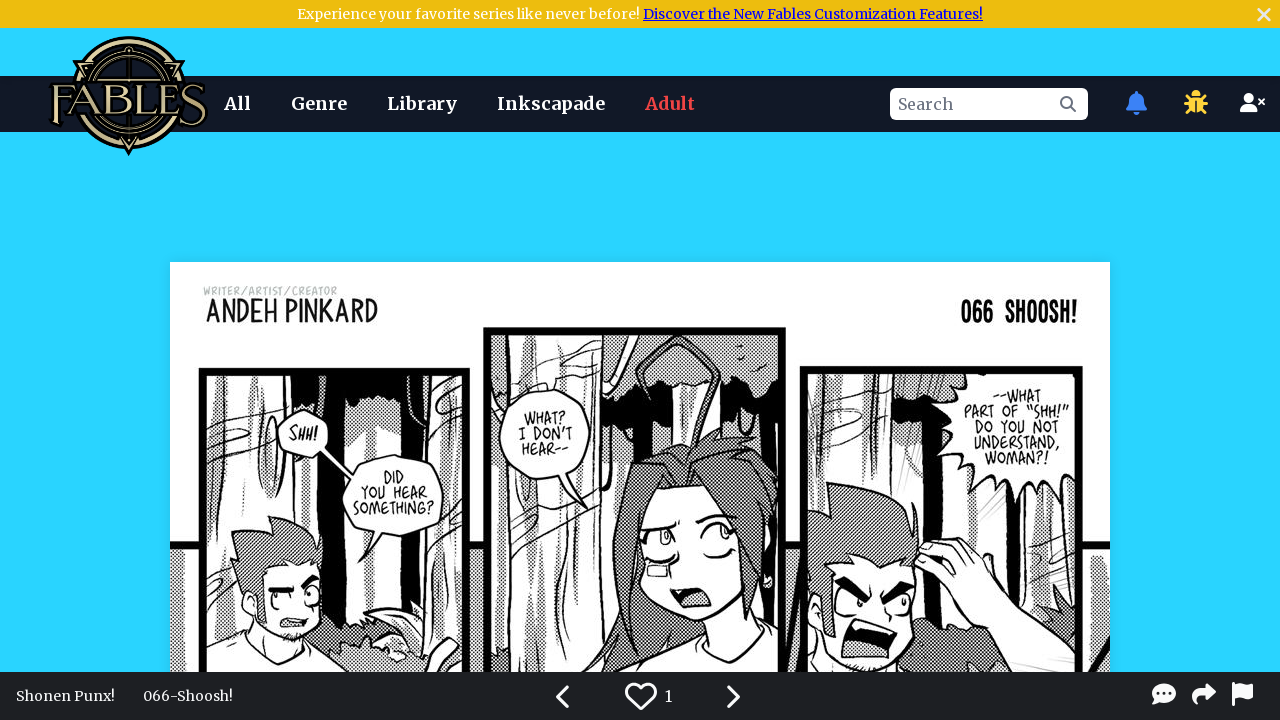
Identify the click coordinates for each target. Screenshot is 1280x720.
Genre (319, 103)
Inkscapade (551, 103)
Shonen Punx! (65, 696)
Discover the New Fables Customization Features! (813, 14)
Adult (670, 103)
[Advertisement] (640, 193)
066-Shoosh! (188, 696)
